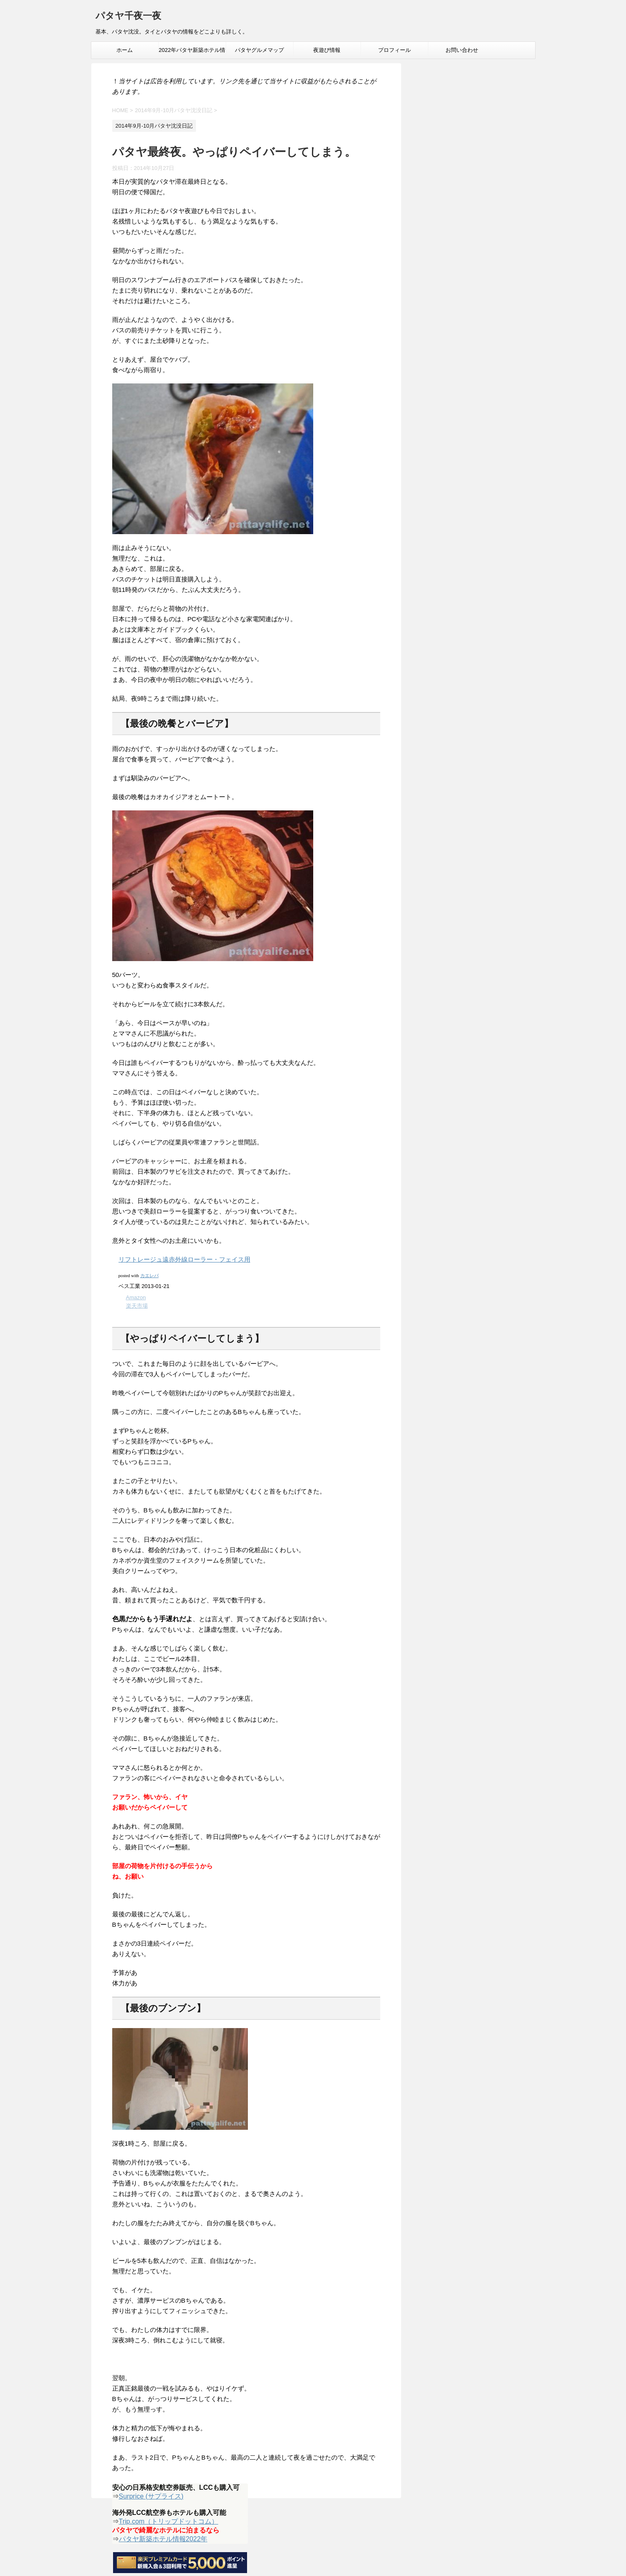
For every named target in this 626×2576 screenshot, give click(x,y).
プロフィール (394, 50)
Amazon (136, 1297)
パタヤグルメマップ (259, 50)
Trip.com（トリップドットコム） (169, 2521)
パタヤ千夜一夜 (128, 16)
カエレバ (149, 1275)
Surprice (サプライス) (151, 2496)
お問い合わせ (462, 50)
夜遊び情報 (326, 50)
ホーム (124, 50)
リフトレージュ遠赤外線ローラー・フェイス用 (184, 1259)
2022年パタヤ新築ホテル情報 (192, 53)
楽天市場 (137, 1306)
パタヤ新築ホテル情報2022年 (163, 2539)
